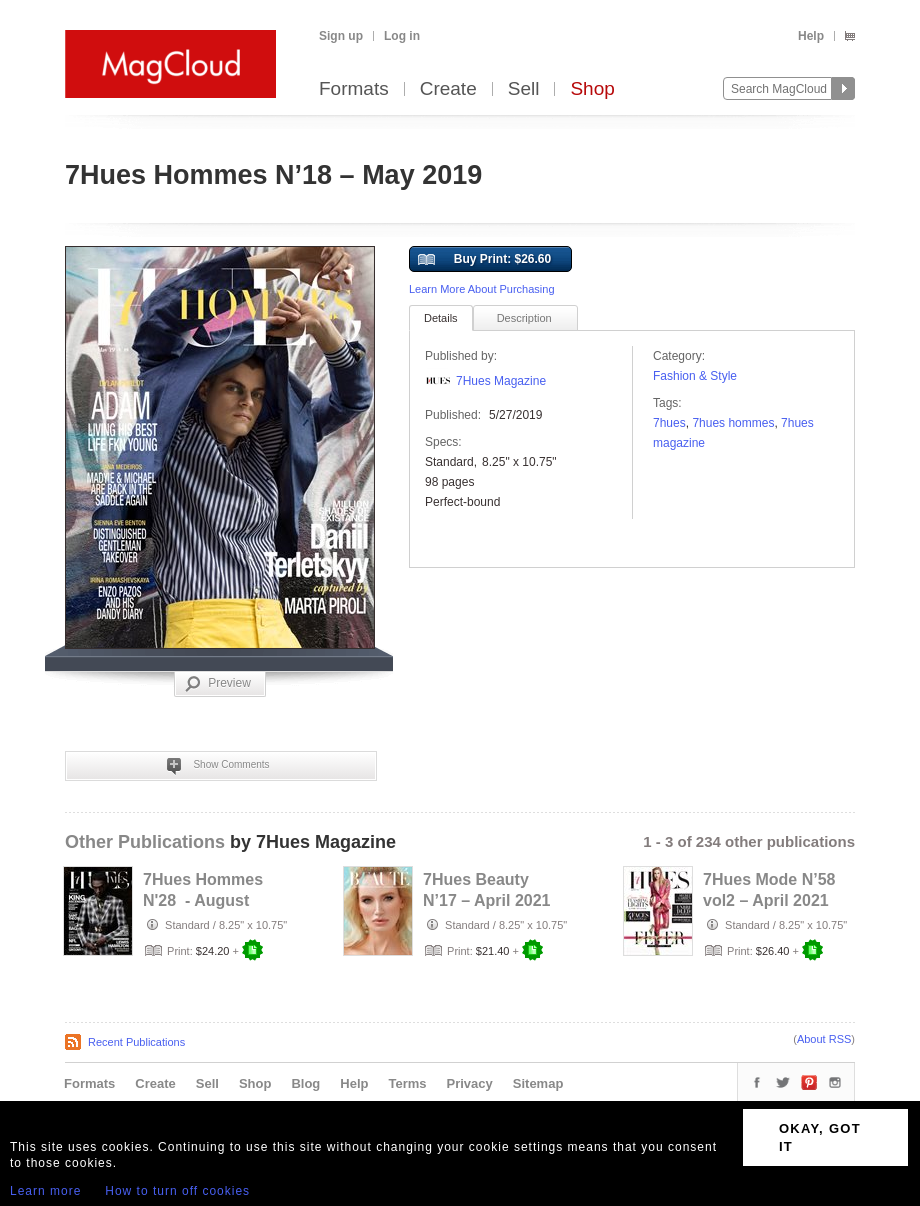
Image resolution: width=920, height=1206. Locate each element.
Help (811, 36)
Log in (402, 36)
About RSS (824, 1039)
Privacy (470, 1083)
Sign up (341, 36)
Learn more (45, 1191)
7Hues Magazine (501, 381)
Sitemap (538, 1083)
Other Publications (145, 842)
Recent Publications (136, 1042)
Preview (218, 684)
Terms (407, 1083)
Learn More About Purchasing (482, 289)
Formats (354, 89)
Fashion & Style (695, 376)
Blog (305, 1083)
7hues (669, 423)
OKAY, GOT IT (820, 1137)
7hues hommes (733, 423)
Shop (592, 89)
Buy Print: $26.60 (484, 260)
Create (448, 89)
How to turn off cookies (177, 1191)
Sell (524, 89)
